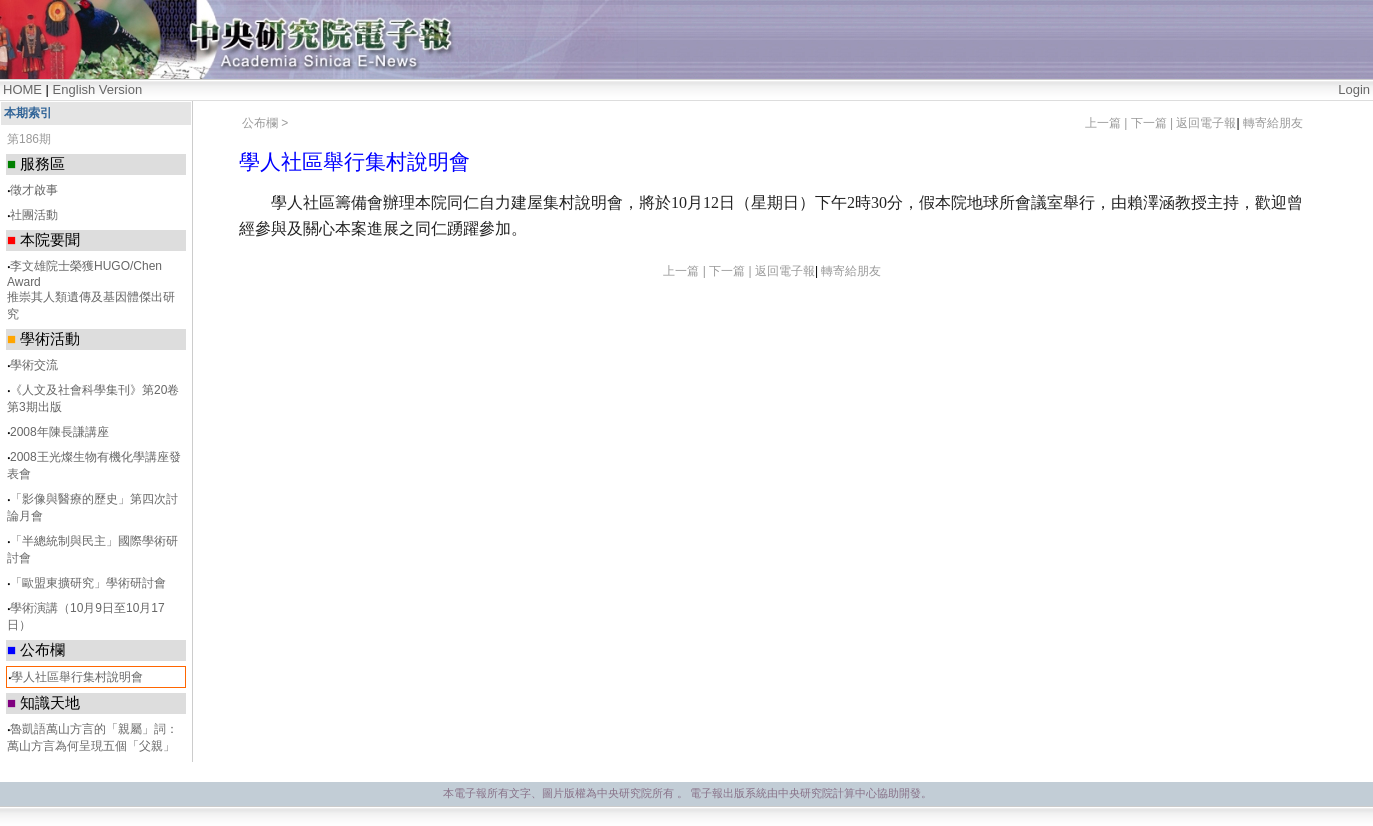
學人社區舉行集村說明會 (77, 677)
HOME (22, 89)
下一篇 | (1154, 123)
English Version (98, 89)
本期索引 (28, 113)
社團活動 (34, 215)
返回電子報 (1206, 123)
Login (1354, 89)
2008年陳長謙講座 (59, 432)
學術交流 (34, 365)
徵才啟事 (34, 190)
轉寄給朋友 (1273, 123)
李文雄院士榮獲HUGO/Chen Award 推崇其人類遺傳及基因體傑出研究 (91, 290)
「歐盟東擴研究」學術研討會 (88, 583)
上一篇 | (1108, 123)
